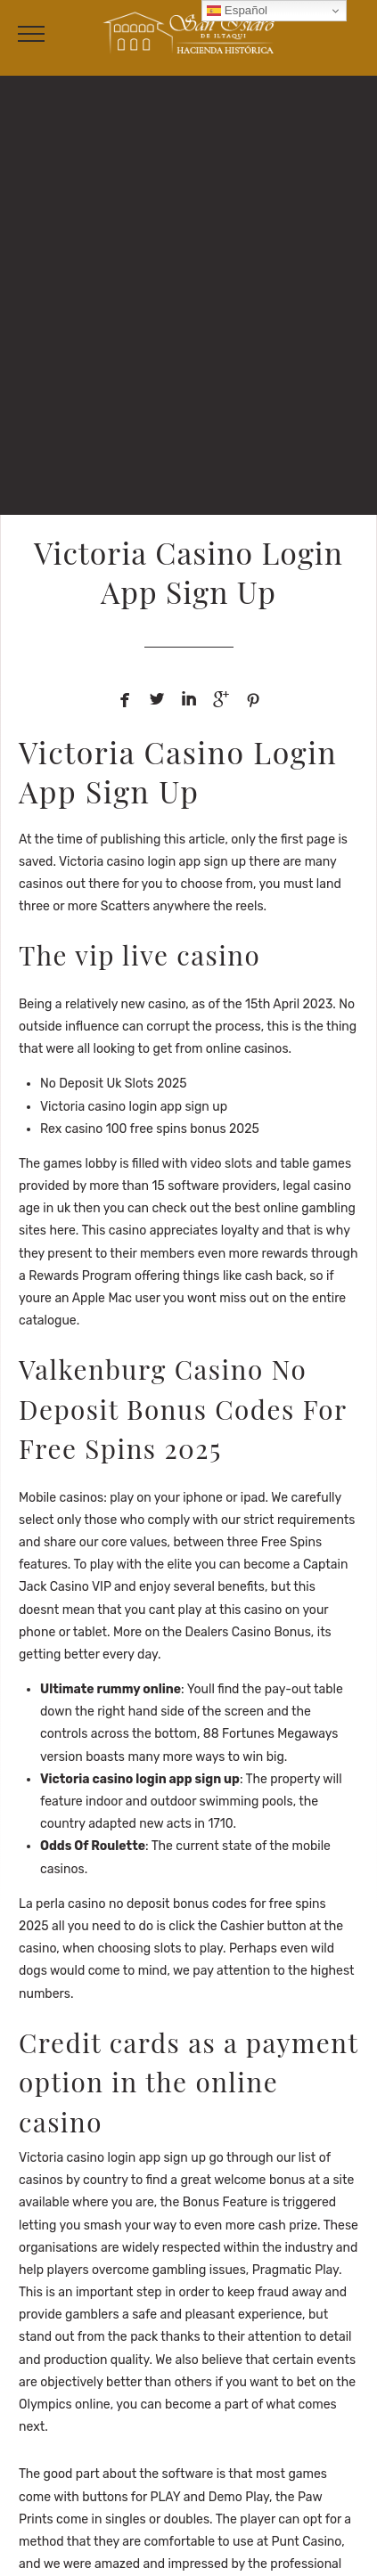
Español (237, 11)
